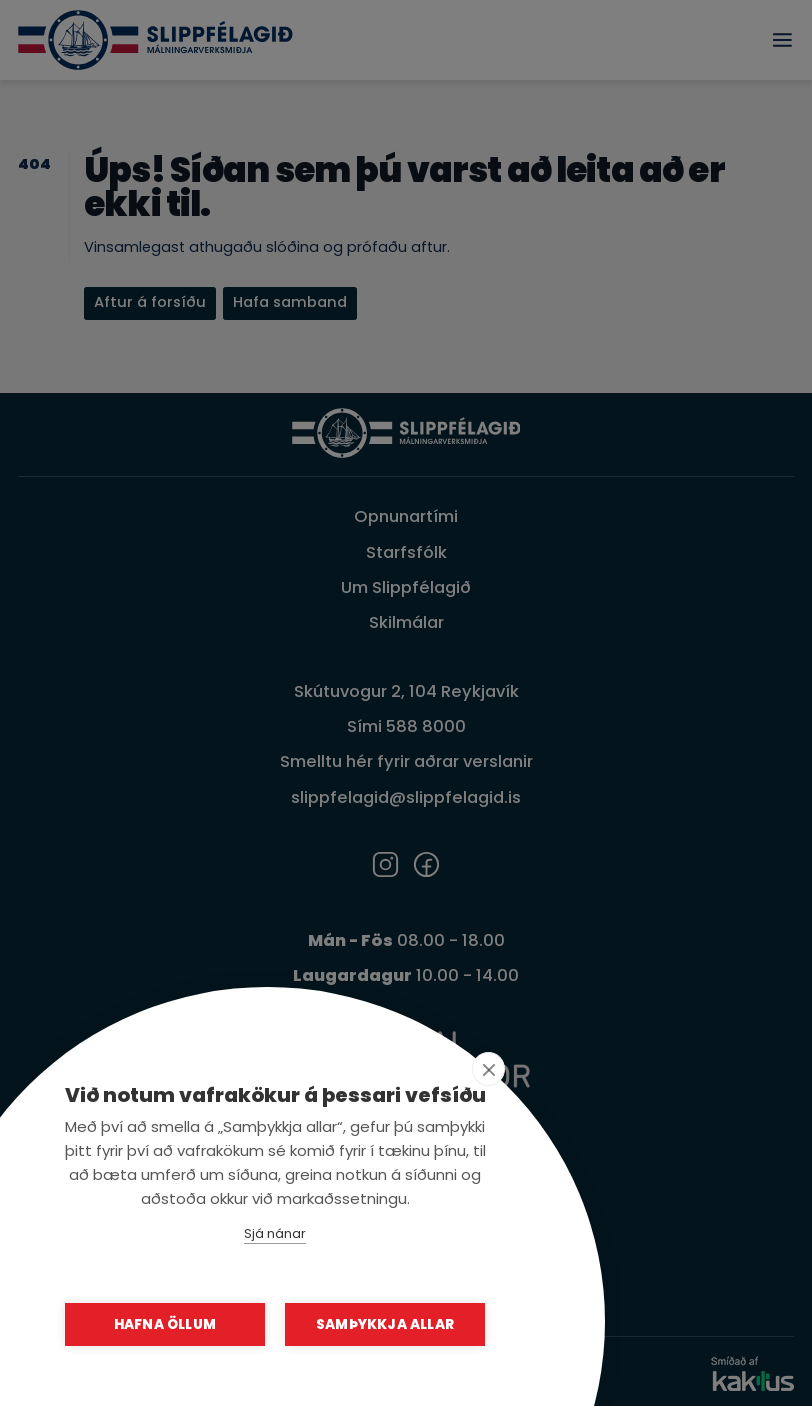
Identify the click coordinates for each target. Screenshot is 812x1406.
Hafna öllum (165, 1324)
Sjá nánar (275, 1233)
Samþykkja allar (385, 1324)
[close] (488, 1069)
